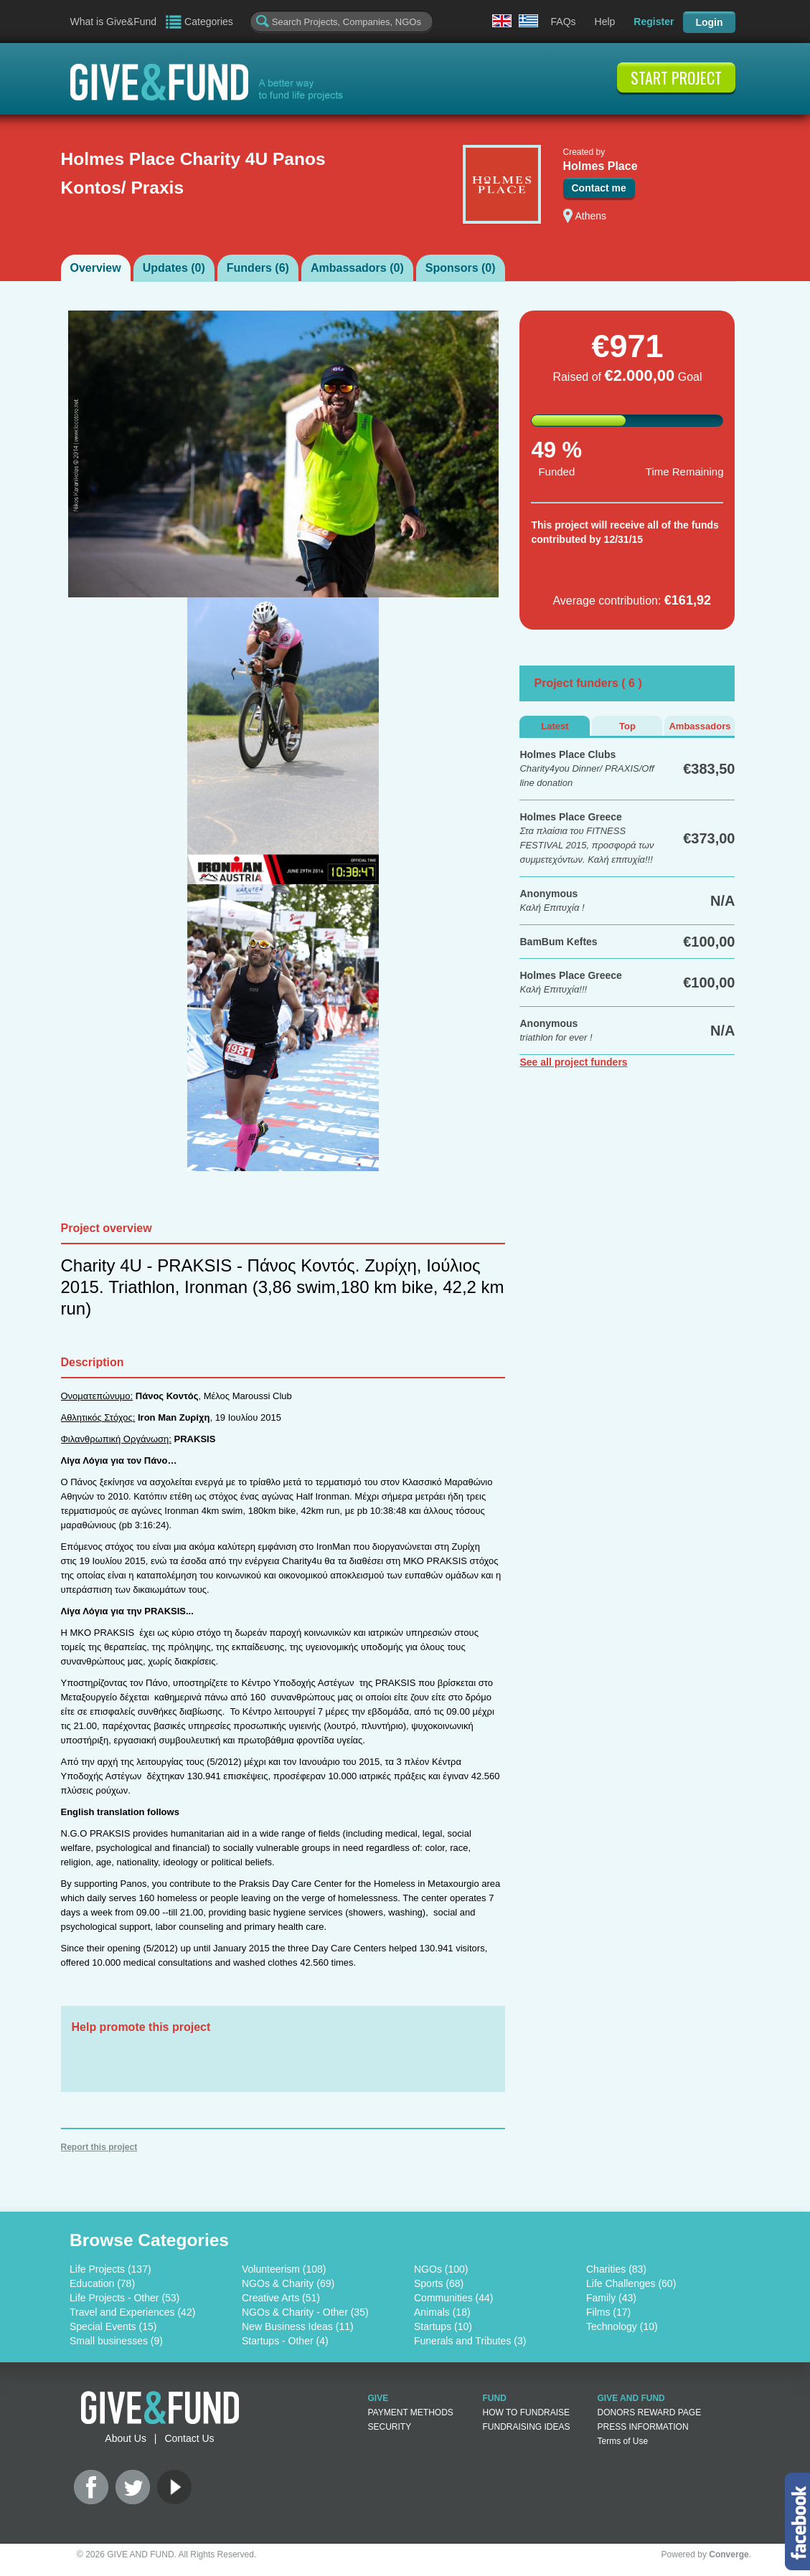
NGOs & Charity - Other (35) (305, 2312)
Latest (554, 726)
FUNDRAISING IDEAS (526, 2427)
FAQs (563, 21)
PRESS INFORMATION (643, 2427)
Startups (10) (443, 2326)
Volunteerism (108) (284, 2269)
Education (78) (102, 2283)
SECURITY (390, 2427)
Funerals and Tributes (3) (470, 2341)
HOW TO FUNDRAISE (526, 2412)
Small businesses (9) (116, 2341)
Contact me (599, 188)
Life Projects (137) (110, 2269)
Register (654, 21)
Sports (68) (438, 2283)
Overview (95, 268)
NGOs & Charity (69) (288, 2283)
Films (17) (608, 2312)
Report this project (99, 2147)
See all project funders (573, 1062)
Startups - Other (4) (285, 2341)
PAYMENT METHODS (410, 2412)
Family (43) (611, 2297)
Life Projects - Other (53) (124, 2297)
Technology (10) (622, 2326)
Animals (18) (442, 2312)
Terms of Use (623, 2441)
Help (605, 21)
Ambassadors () (357, 268)
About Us (125, 2438)
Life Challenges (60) (631, 2283)
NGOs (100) (441, 2269)
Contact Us (189, 2438)
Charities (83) (616, 2269)
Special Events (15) (113, 2326)
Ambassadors (699, 726)
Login (708, 22)
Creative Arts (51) (281, 2297)
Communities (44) (453, 2297)
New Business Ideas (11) (298, 2326)
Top (627, 726)
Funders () (258, 268)
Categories (208, 21)
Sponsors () (460, 268)
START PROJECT (676, 77)
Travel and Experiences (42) (132, 2312)
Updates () (174, 268)
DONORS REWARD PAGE (650, 2412)
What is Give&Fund (113, 21)
